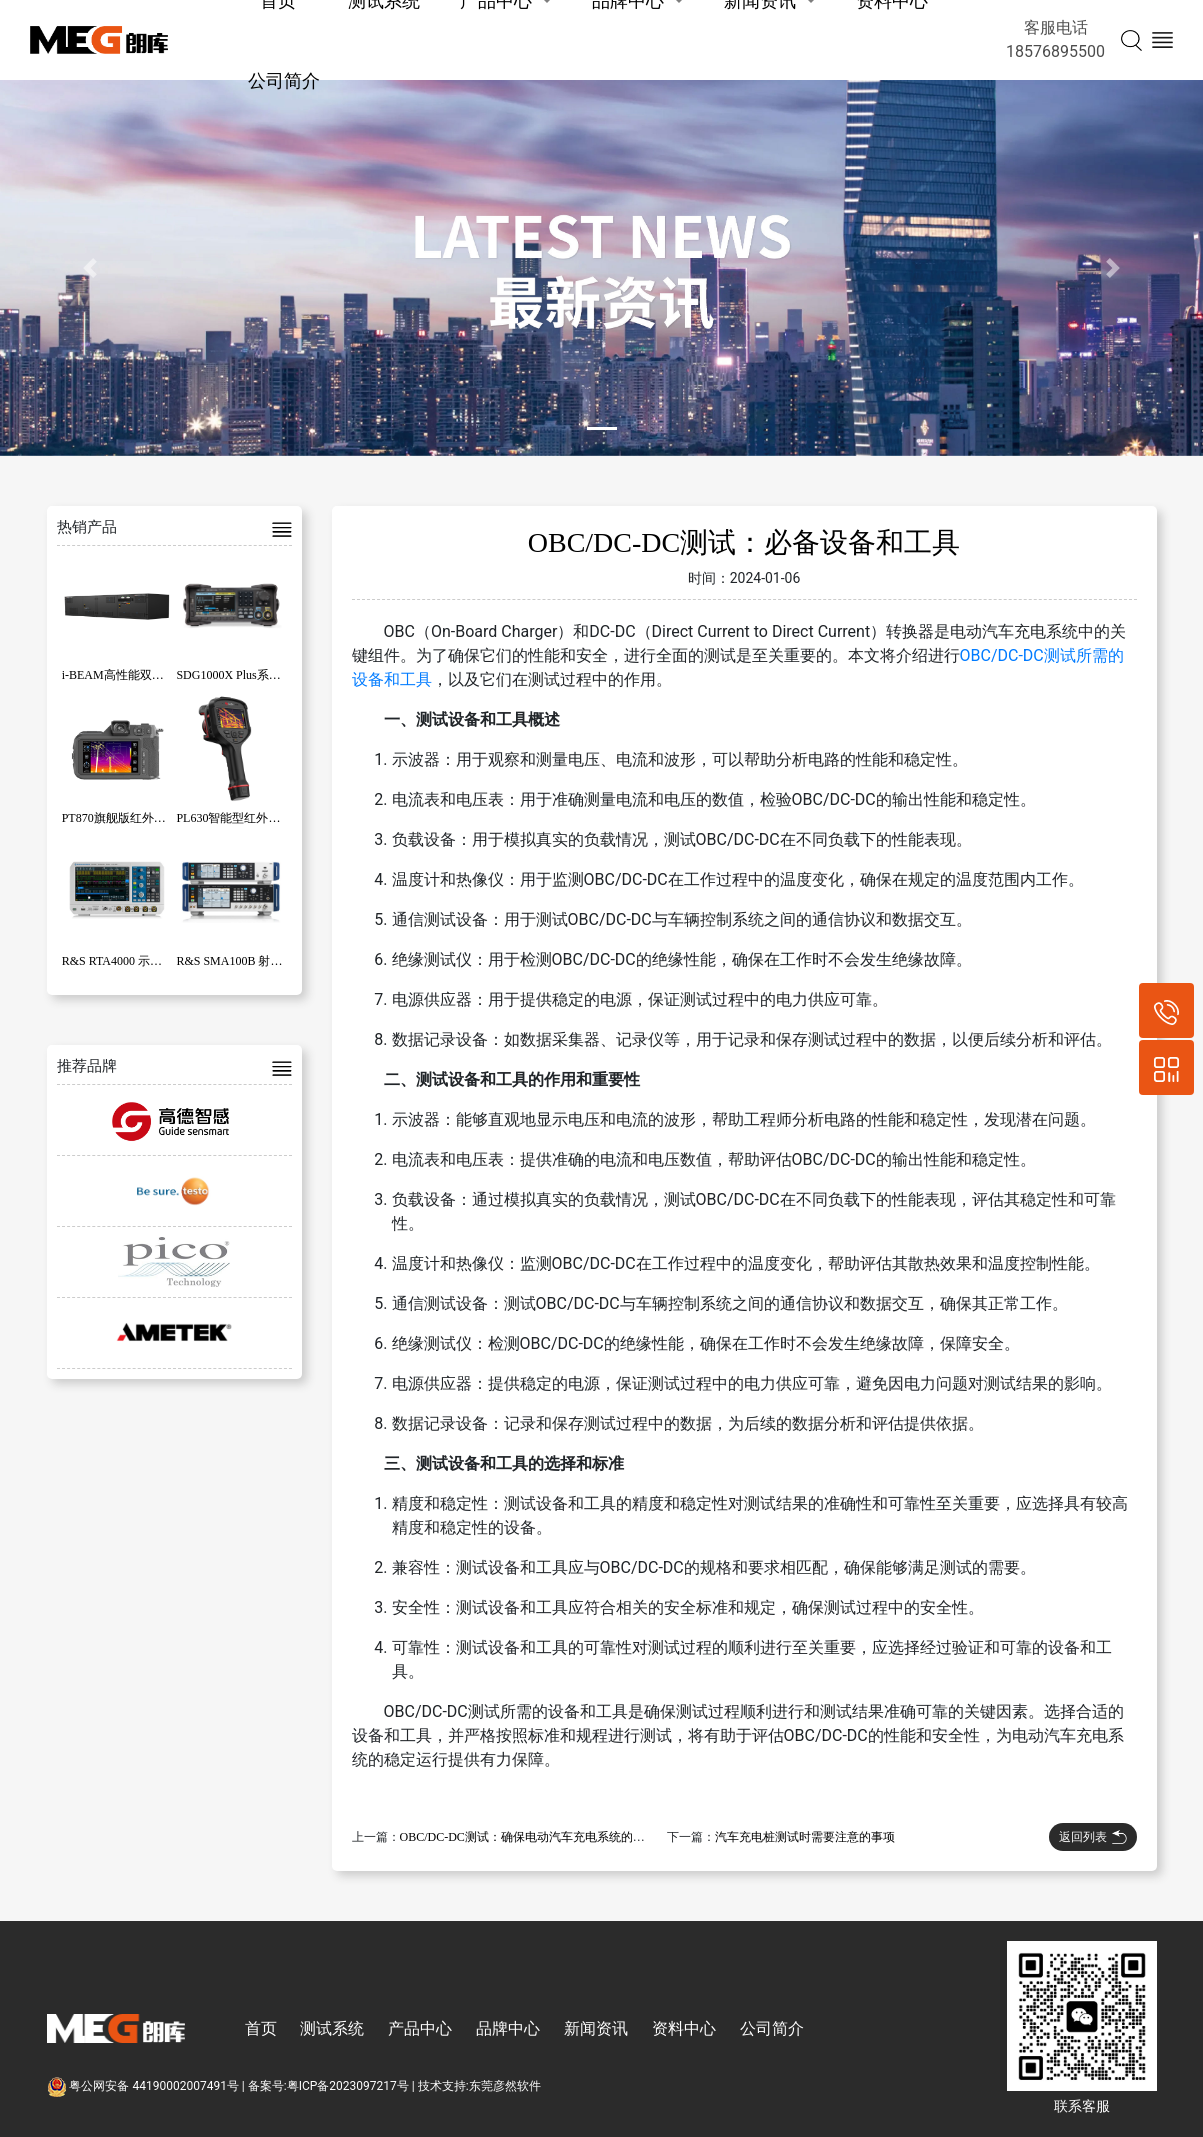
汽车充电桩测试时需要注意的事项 (805, 1837)
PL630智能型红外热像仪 (240, 818)
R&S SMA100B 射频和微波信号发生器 (277, 961)
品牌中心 (508, 2028)
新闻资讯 (596, 2028)
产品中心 (420, 2028)
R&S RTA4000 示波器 (118, 961)
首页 (261, 2028)
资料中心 (684, 2028)
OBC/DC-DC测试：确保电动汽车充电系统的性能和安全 (546, 1837)
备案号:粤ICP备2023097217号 (328, 2086)
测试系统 (332, 2028)
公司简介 (284, 80)
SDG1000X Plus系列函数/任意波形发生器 (284, 675)
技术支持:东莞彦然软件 (479, 2086)
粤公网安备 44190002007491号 (144, 2086)
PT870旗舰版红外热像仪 (126, 818)
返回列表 (1093, 1837)
